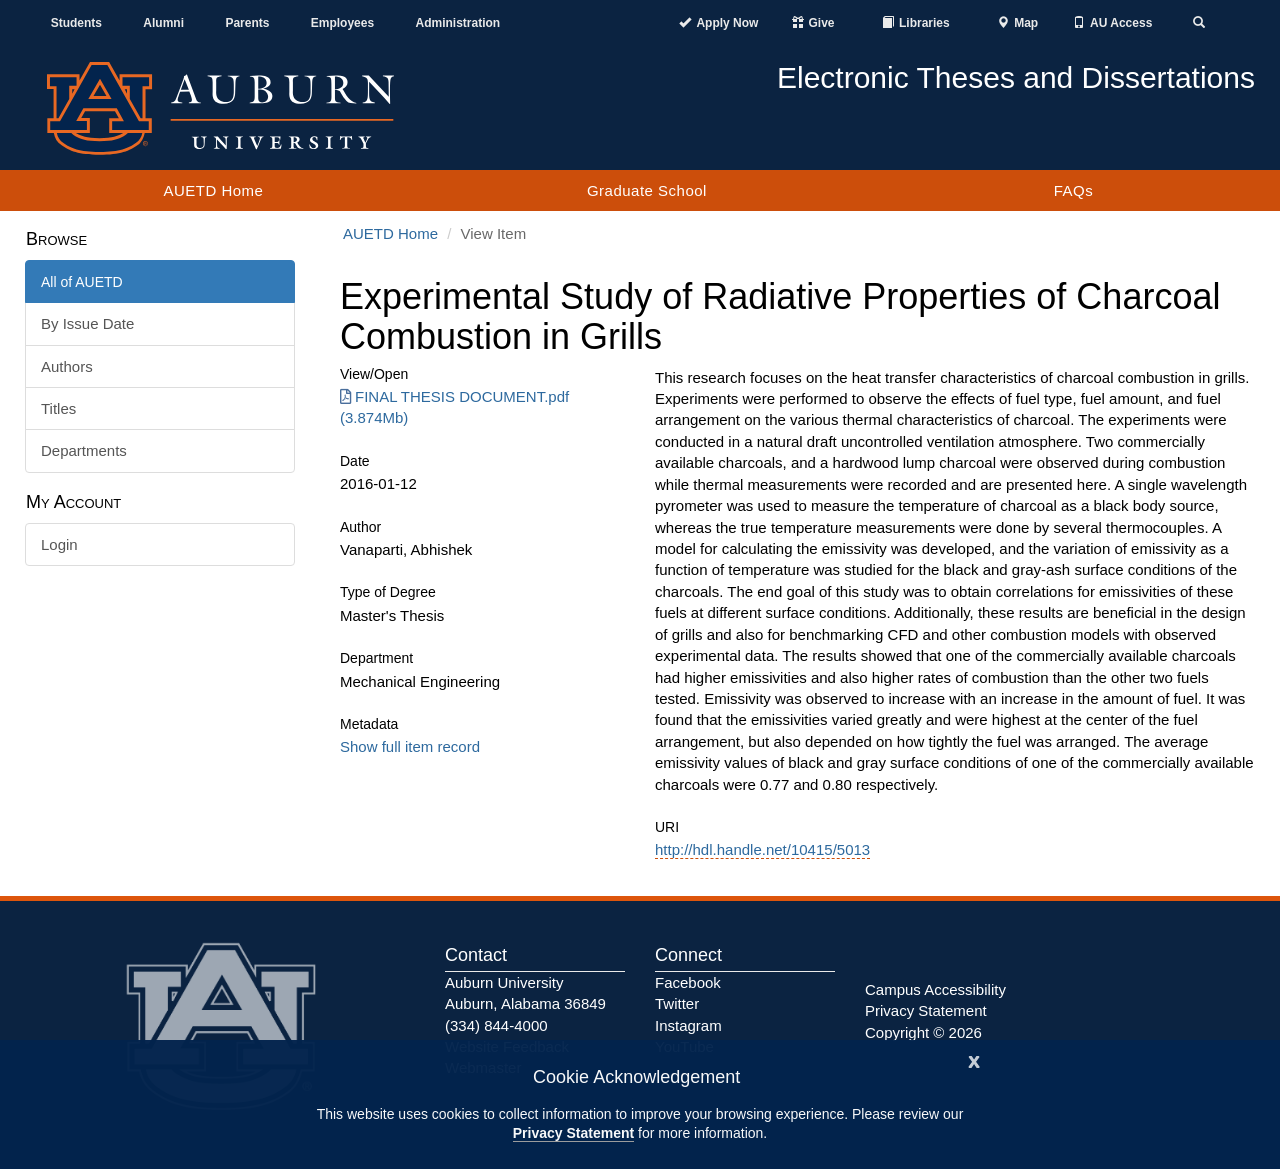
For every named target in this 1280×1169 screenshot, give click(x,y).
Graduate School (647, 190)
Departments (84, 450)
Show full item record (410, 746)
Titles (58, 408)
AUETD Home (213, 190)
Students (76, 23)
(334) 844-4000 (496, 1025)
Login (59, 544)
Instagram (688, 1025)
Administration (457, 23)
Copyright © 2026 (923, 1032)
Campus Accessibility (935, 989)
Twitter (677, 1003)
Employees (342, 23)
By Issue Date (87, 323)
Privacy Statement (573, 1133)
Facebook (688, 982)
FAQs (1074, 190)
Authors (67, 366)
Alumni (163, 23)
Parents (247, 23)
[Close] (974, 1059)
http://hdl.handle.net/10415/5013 (762, 849)
